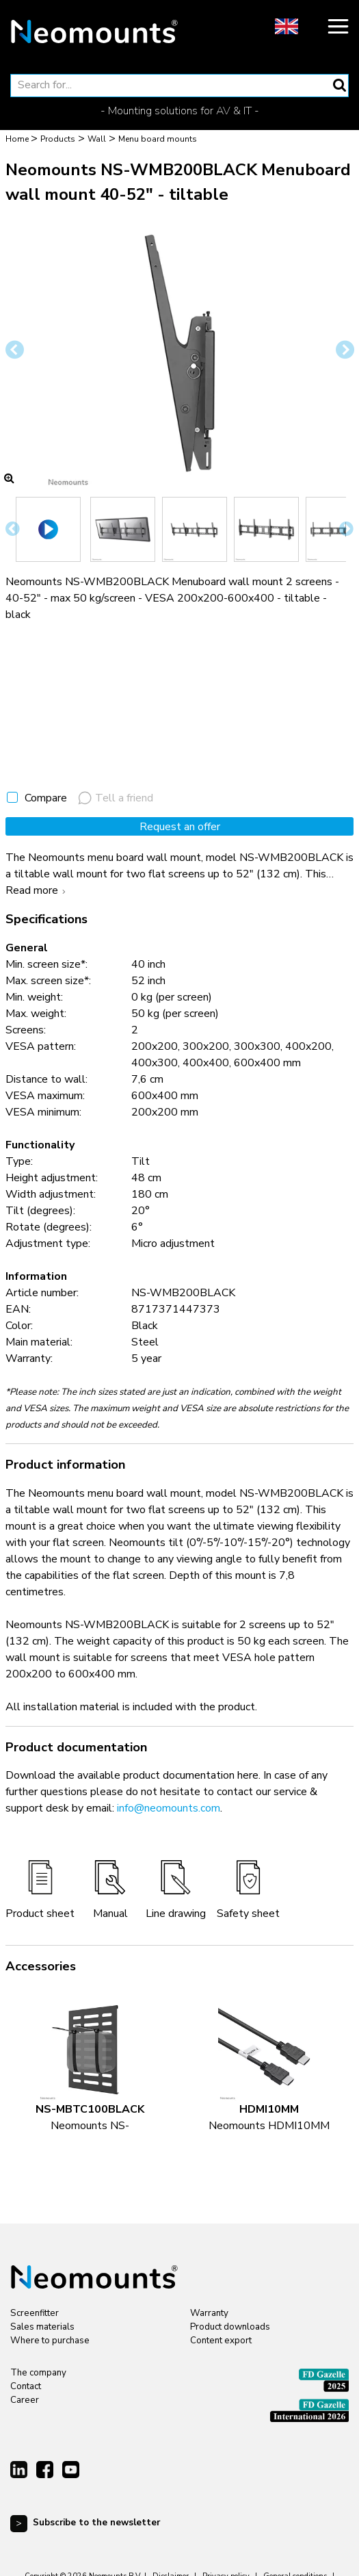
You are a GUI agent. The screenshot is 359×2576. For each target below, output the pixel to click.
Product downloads (230, 2327)
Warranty (209, 2313)
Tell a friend (115, 798)
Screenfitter (34, 2313)
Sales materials (42, 2327)
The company (38, 2373)
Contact (25, 2386)
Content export (221, 2340)
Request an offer (179, 826)
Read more (37, 890)
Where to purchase (50, 2340)
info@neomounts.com (168, 1808)
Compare (46, 798)
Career (24, 2400)
